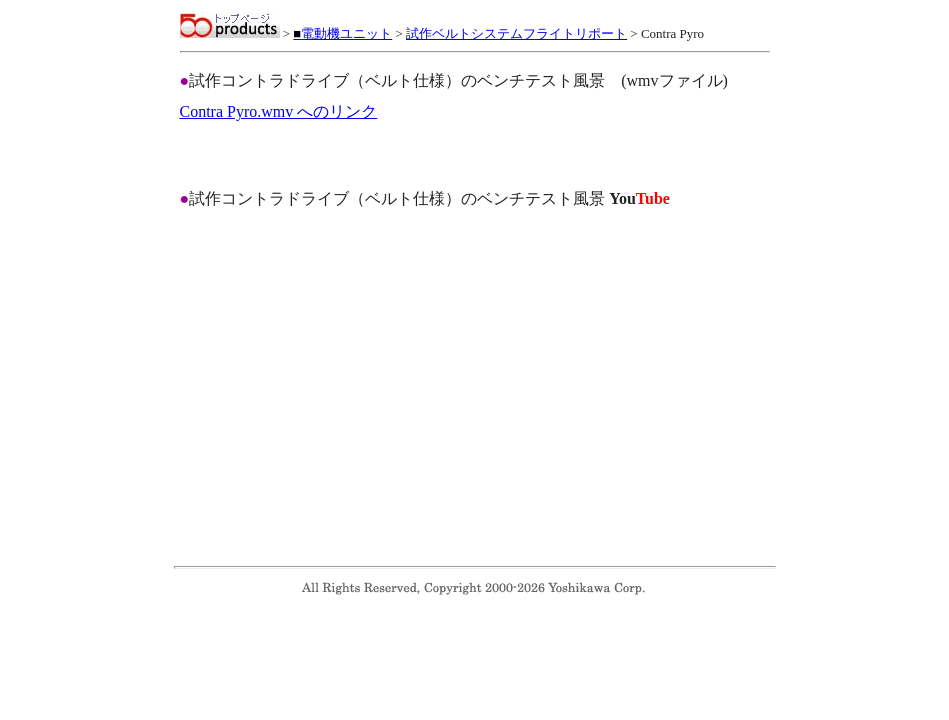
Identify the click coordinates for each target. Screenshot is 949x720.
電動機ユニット (342, 33)
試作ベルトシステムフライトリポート (516, 33)
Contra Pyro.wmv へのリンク (279, 111)
